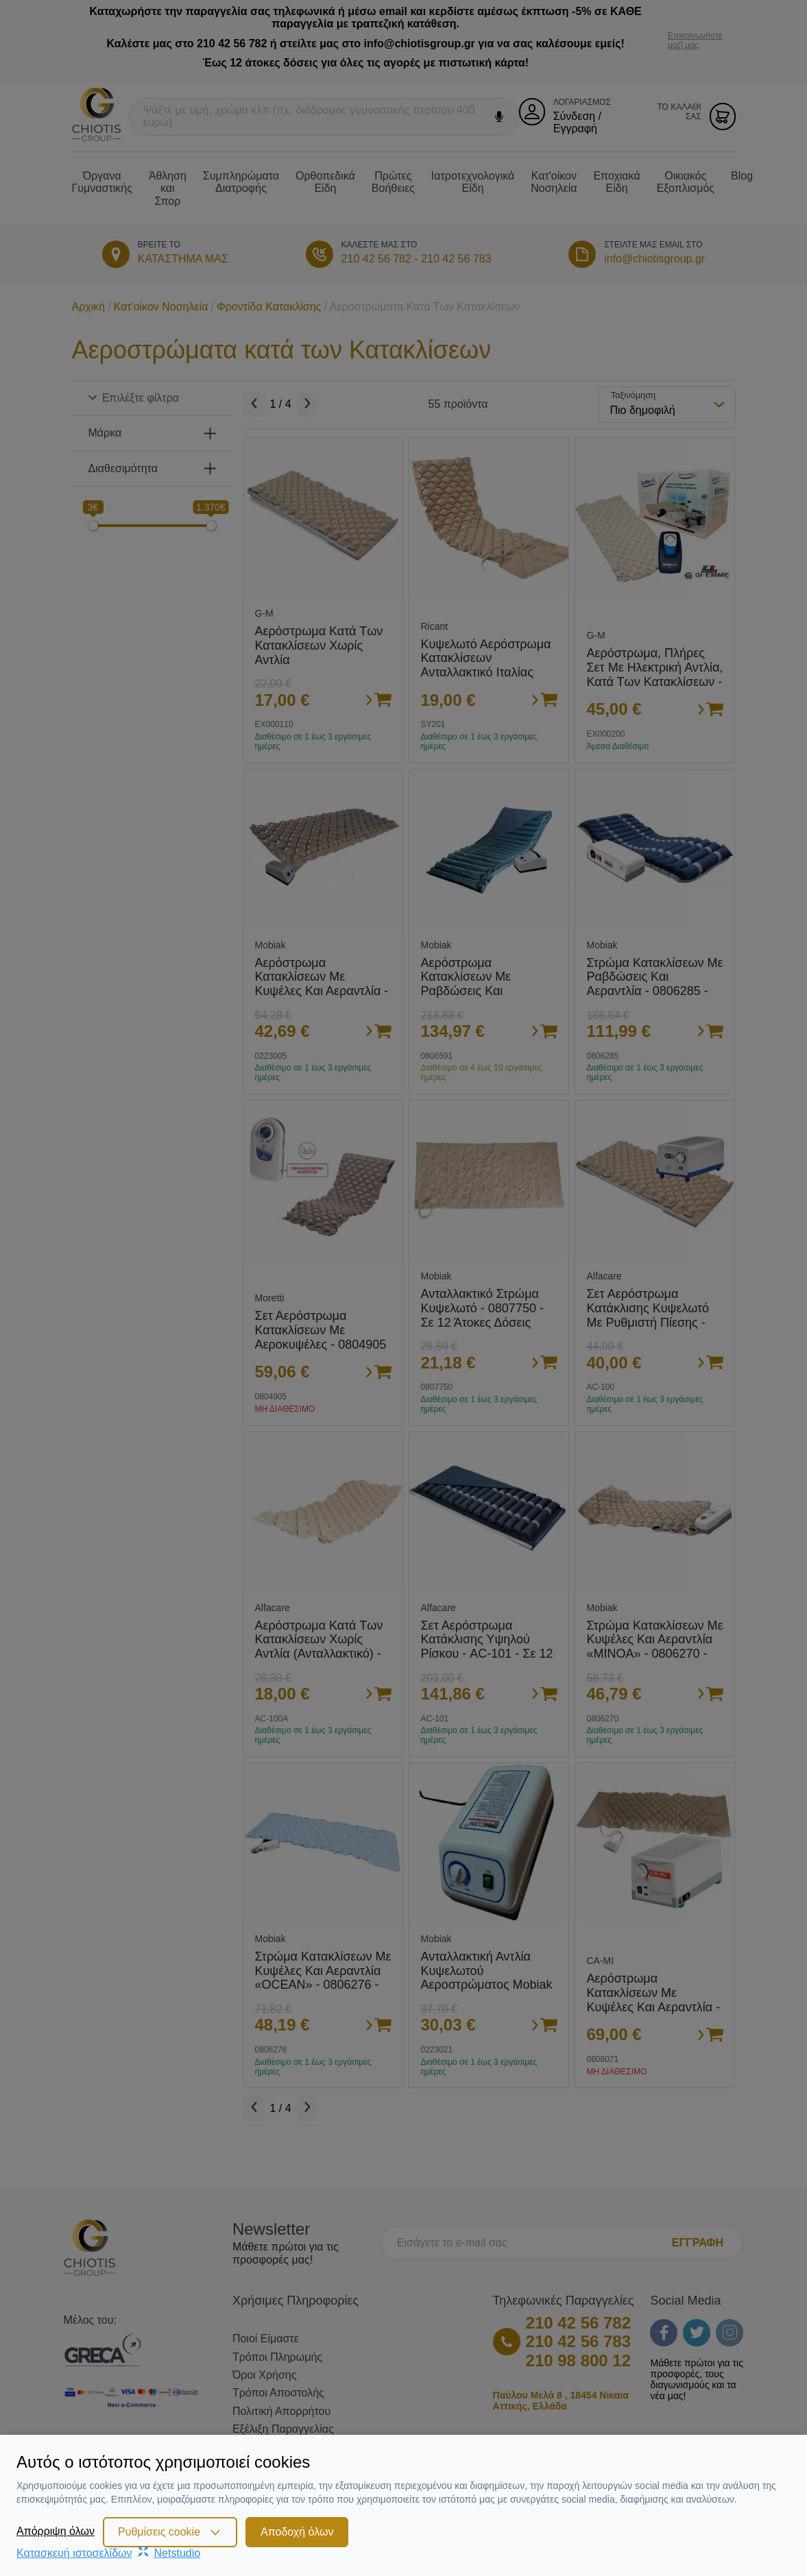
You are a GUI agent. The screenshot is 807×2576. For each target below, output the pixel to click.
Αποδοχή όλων (297, 2532)
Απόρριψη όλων (55, 2531)
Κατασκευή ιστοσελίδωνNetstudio (108, 2553)
